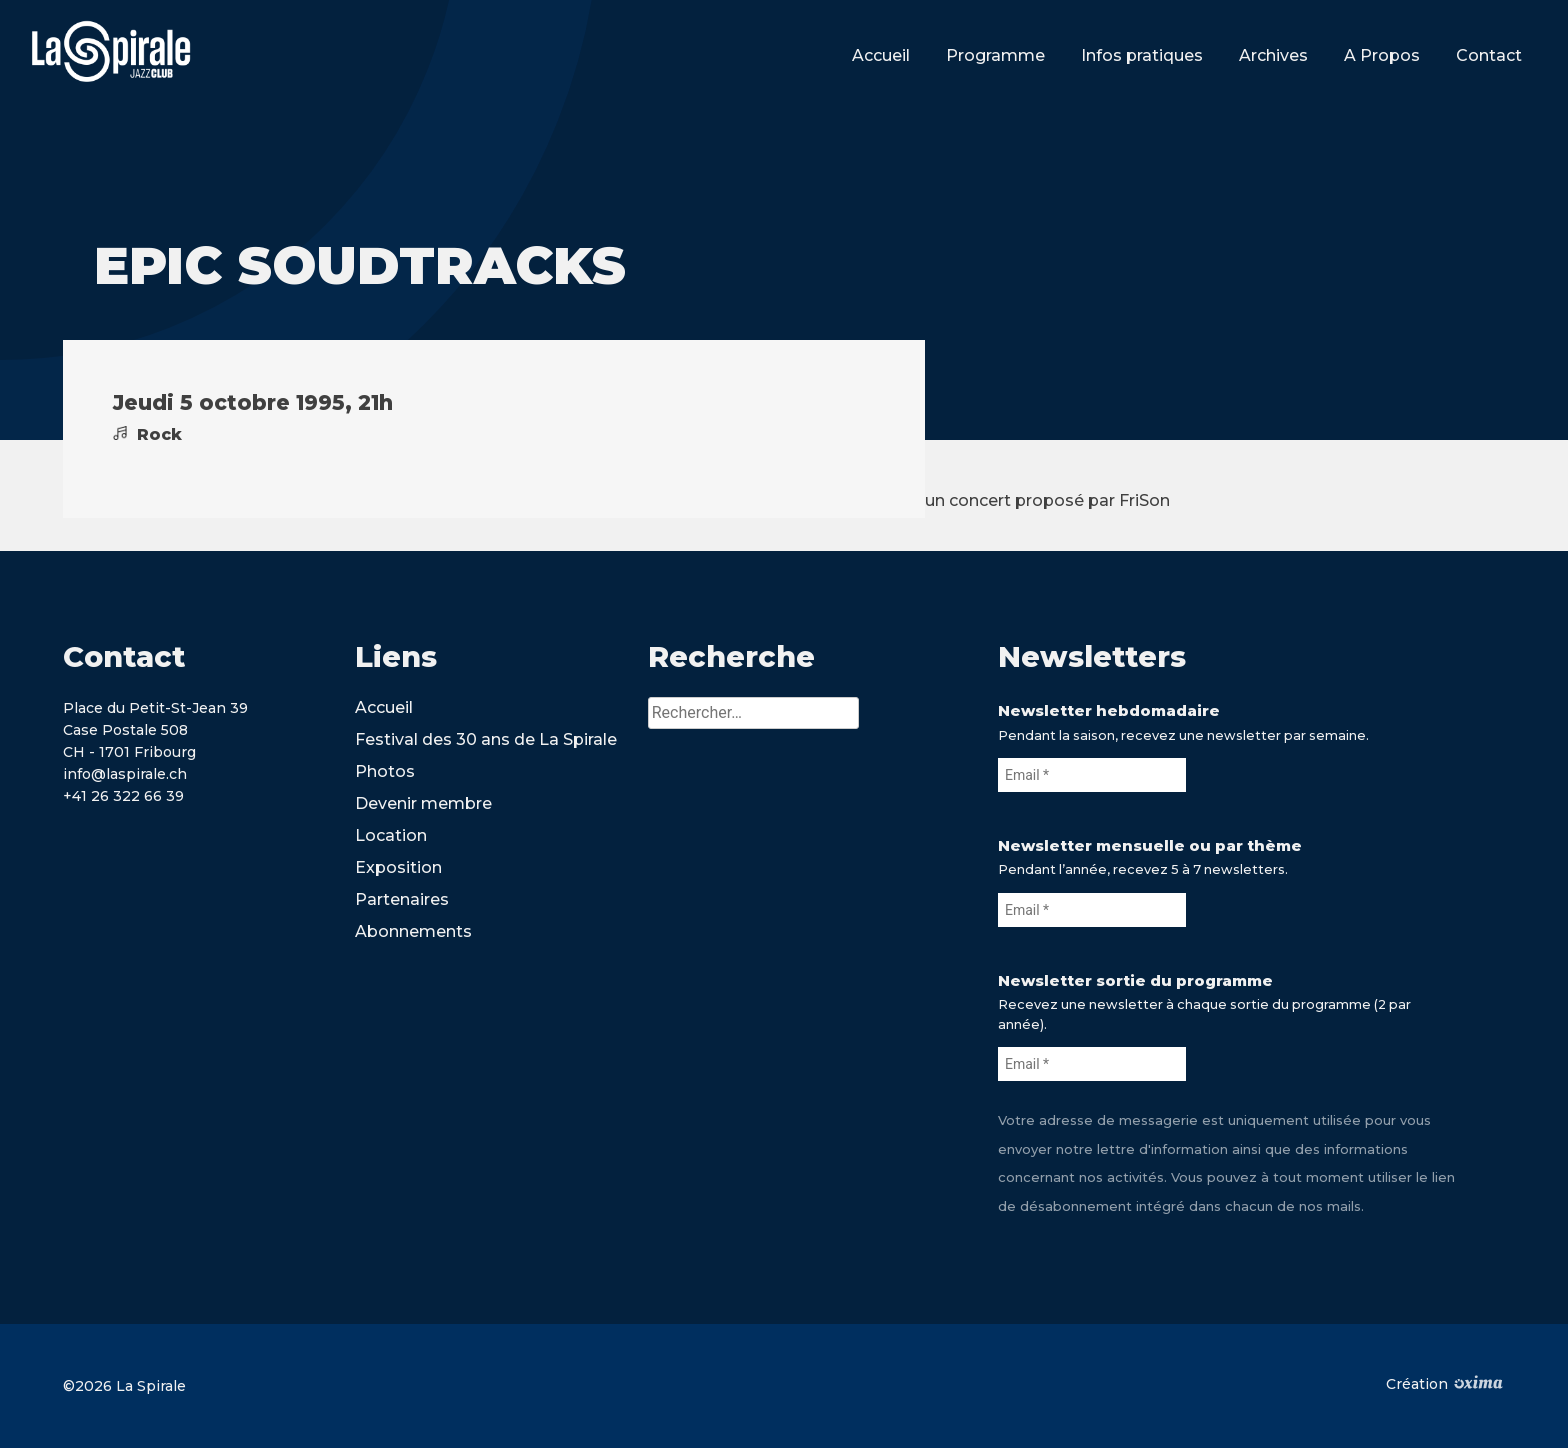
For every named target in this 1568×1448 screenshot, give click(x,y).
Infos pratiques (1142, 55)
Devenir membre (423, 803)
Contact (1489, 55)
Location (391, 835)
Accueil (881, 55)
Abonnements (413, 931)
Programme (995, 55)
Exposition (398, 867)
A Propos (1382, 55)
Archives (1273, 55)
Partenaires (402, 899)
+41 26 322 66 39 (123, 796)
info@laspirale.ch (125, 774)
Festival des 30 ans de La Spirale (486, 739)
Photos (385, 771)
